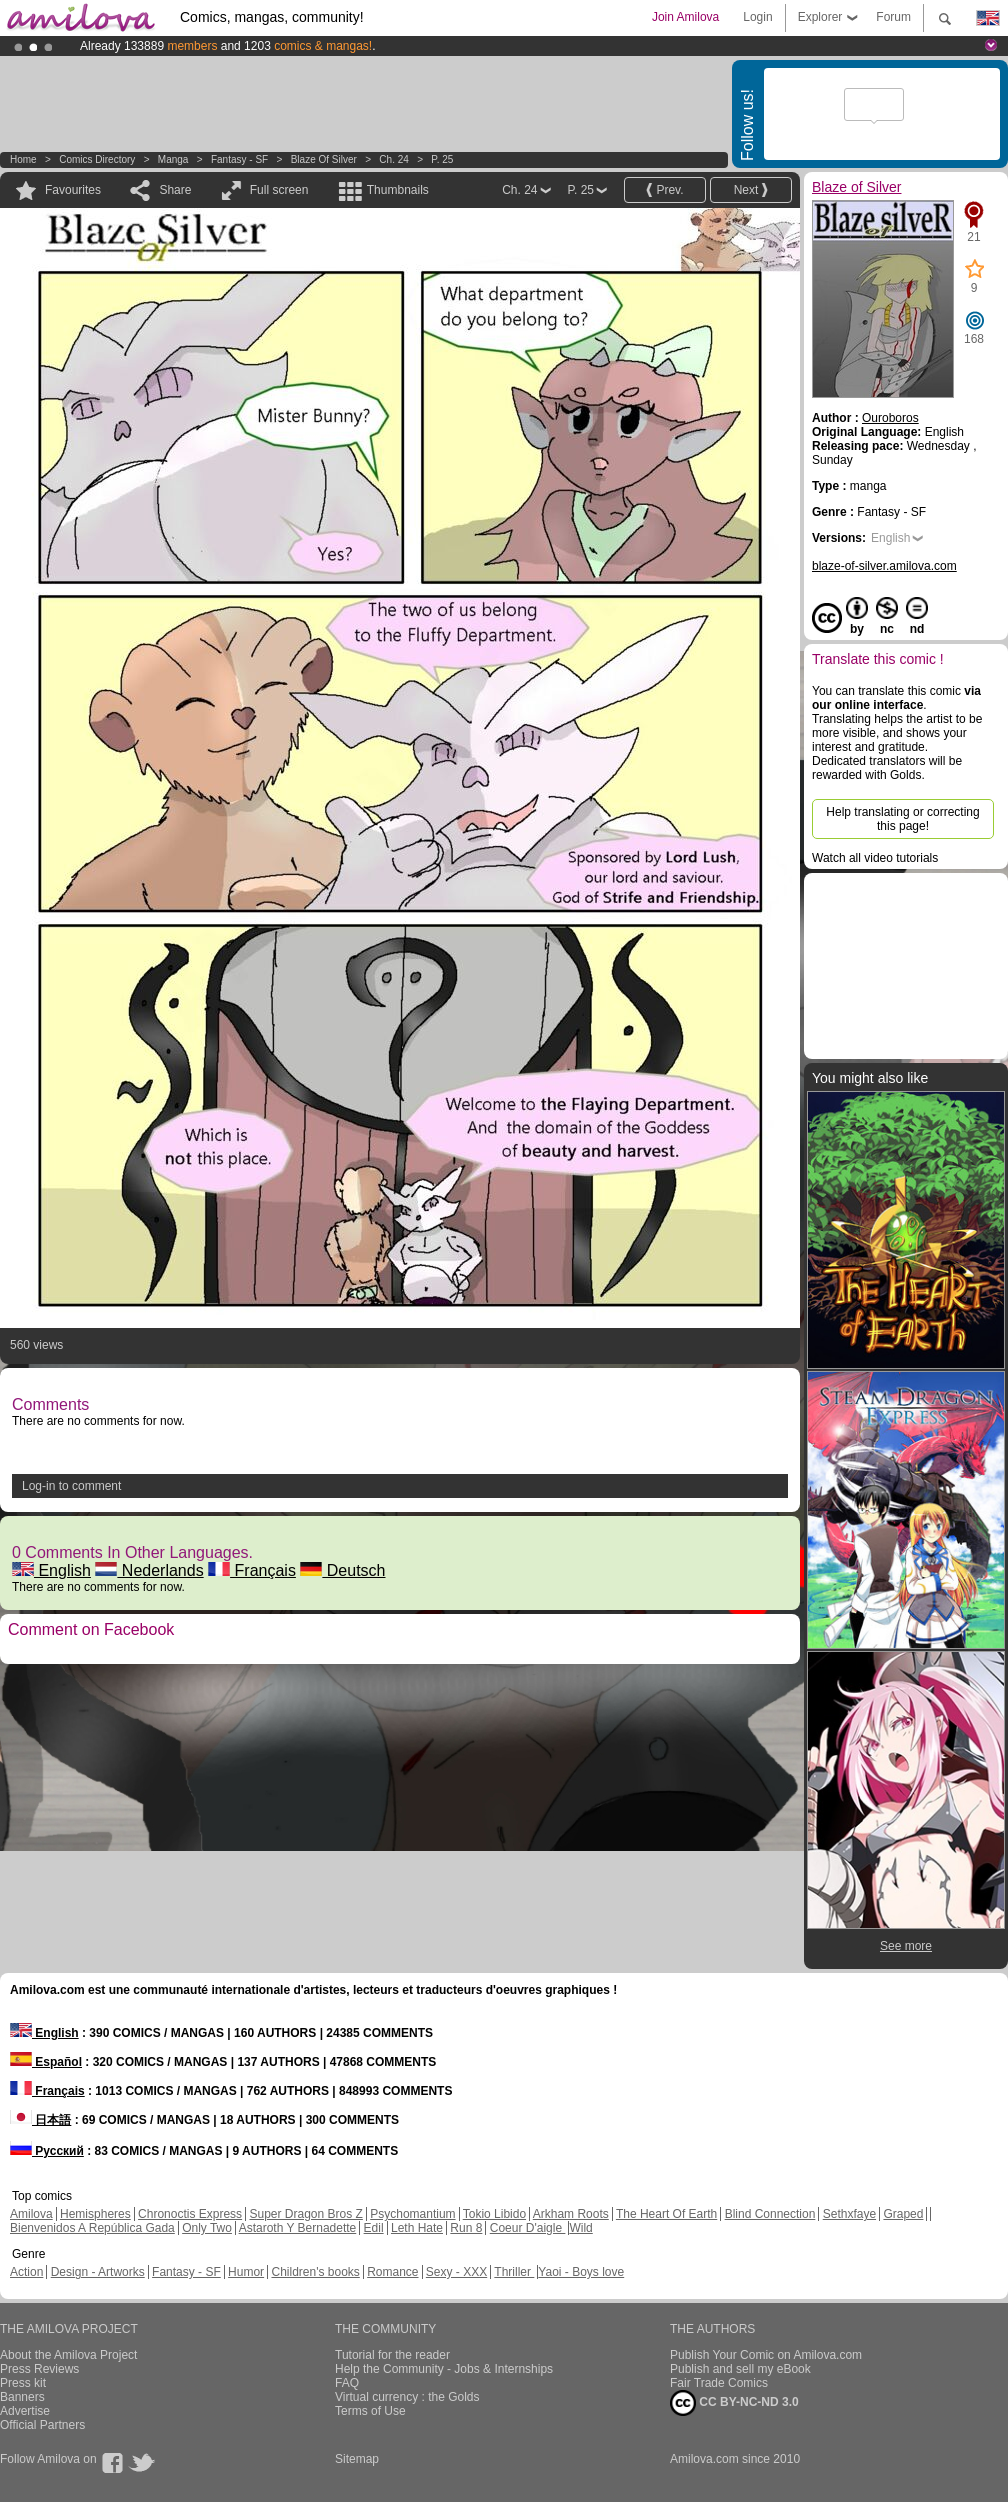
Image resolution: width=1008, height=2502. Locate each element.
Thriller (514, 2272)
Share (175, 190)
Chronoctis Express (190, 2214)
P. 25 (442, 159)
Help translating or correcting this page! (902, 819)
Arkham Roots (571, 2214)
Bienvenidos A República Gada (92, 2228)
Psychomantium (412, 2214)
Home (23, 159)
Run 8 (466, 2228)
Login (757, 17)
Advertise (25, 2411)
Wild (580, 2228)
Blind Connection (770, 2214)
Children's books (315, 2272)
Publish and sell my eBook (740, 2369)
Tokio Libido (494, 2214)
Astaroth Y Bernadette (298, 2228)
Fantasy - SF (239, 159)
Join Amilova (685, 17)
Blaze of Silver (325, 159)
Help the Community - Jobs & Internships (444, 2369)
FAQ (347, 2383)
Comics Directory (97, 159)
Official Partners (42, 2425)
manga (173, 159)
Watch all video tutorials (875, 858)
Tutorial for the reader (392, 2355)
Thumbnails (398, 190)
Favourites (73, 190)
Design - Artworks (98, 2272)
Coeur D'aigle (528, 2228)
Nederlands (149, 1570)
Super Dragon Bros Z (305, 2214)
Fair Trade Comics (719, 2383)
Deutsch (342, 1570)
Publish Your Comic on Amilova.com (766, 2355)
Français (252, 1570)
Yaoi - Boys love (581, 2272)
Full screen (279, 190)
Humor (246, 2272)
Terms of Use (370, 2411)
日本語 (40, 2120)
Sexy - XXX (456, 2272)
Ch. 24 (393, 159)
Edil (374, 2228)
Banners (22, 2397)
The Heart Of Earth (666, 2214)
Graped (903, 2214)
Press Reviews (39, 2369)
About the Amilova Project (68, 2355)
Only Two (207, 2228)
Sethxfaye (849, 2214)
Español (46, 2062)
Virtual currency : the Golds (407, 2397)
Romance (392, 2272)
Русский (47, 2151)
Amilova (31, 2214)
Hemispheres (95, 2214)
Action (26, 2272)
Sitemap (357, 2459)
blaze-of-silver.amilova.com (884, 566)
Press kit (23, 2383)
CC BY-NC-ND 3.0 (734, 2403)
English (51, 1570)
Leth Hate (417, 2228)
